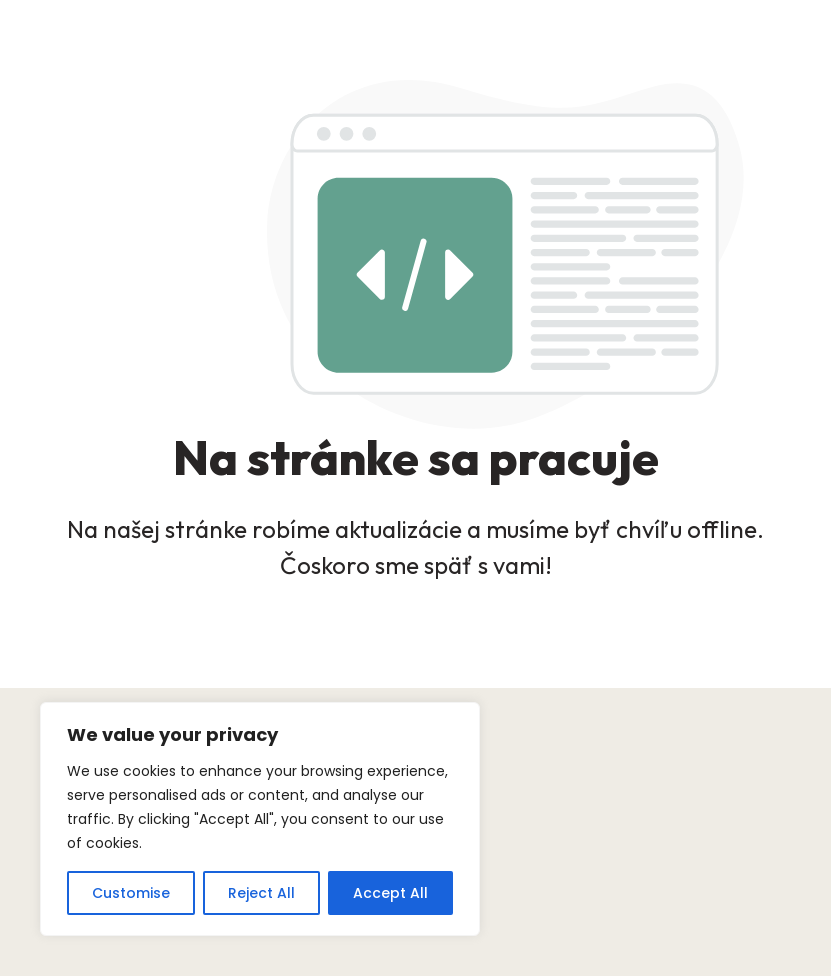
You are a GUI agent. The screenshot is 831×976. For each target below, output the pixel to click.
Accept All (390, 893)
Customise (131, 893)
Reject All (261, 893)
